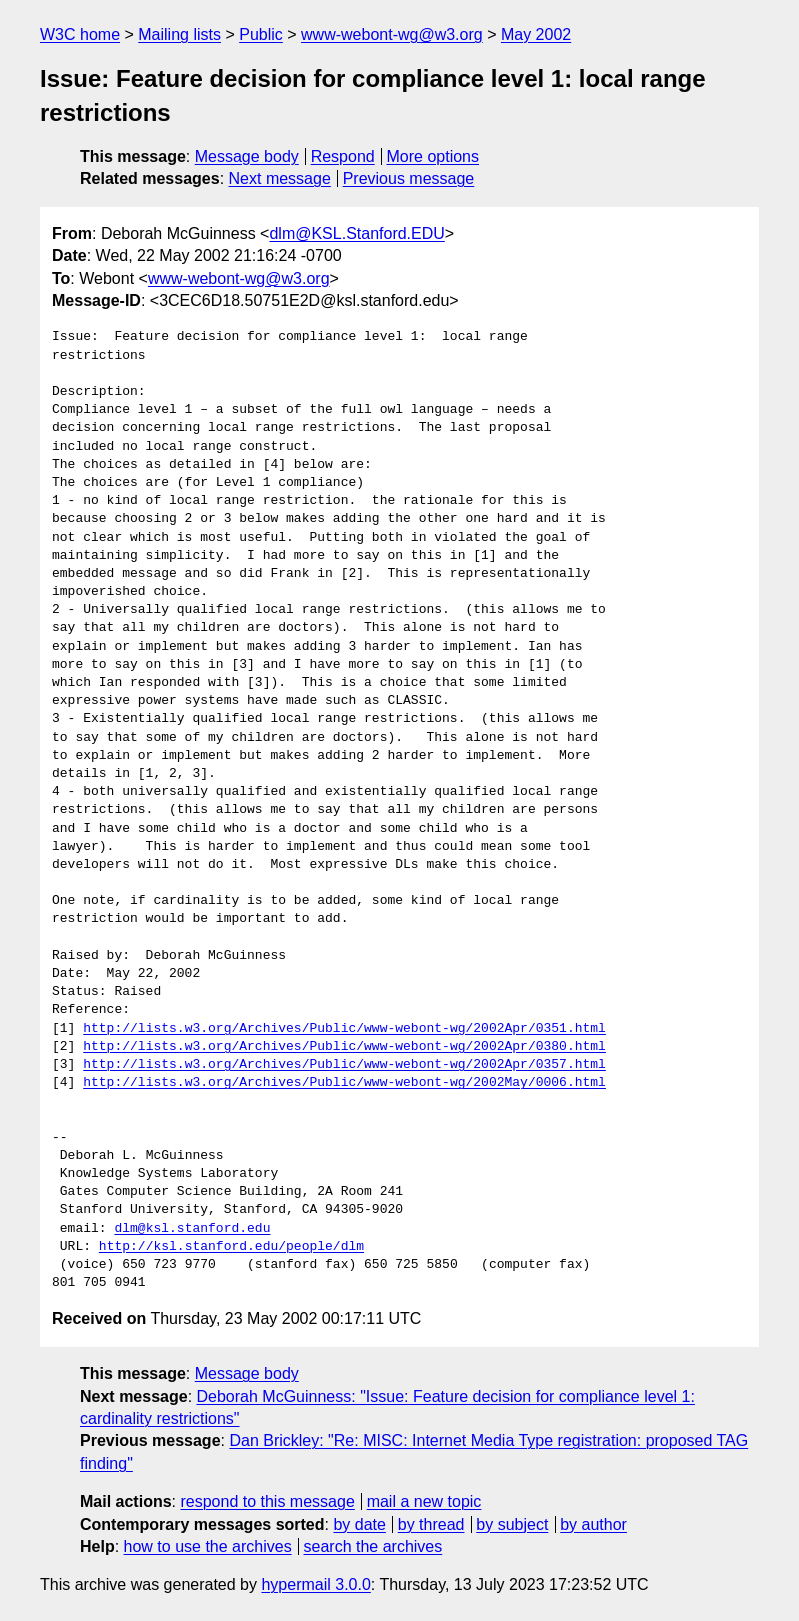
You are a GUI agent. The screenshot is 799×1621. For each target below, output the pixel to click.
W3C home (80, 34)
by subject (512, 1524)
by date (359, 1524)
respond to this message (267, 1501)
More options (433, 156)
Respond (343, 156)
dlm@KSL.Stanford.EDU (356, 233)
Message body (247, 156)
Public (261, 34)
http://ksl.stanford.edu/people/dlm (231, 1247)
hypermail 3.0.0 (315, 1584)
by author (593, 1524)
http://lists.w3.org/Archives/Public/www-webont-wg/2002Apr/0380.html (344, 1047)
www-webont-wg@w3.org (392, 34)
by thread (431, 1524)
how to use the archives (208, 1546)
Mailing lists (179, 34)
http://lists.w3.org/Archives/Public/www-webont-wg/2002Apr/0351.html (344, 1029)
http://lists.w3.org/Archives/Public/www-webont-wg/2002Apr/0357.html (344, 1065)
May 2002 (536, 34)
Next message (280, 178)
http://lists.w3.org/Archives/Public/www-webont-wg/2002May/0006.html (344, 1083)
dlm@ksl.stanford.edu (192, 1229)
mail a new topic (424, 1501)
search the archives (373, 1546)
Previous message (409, 178)
